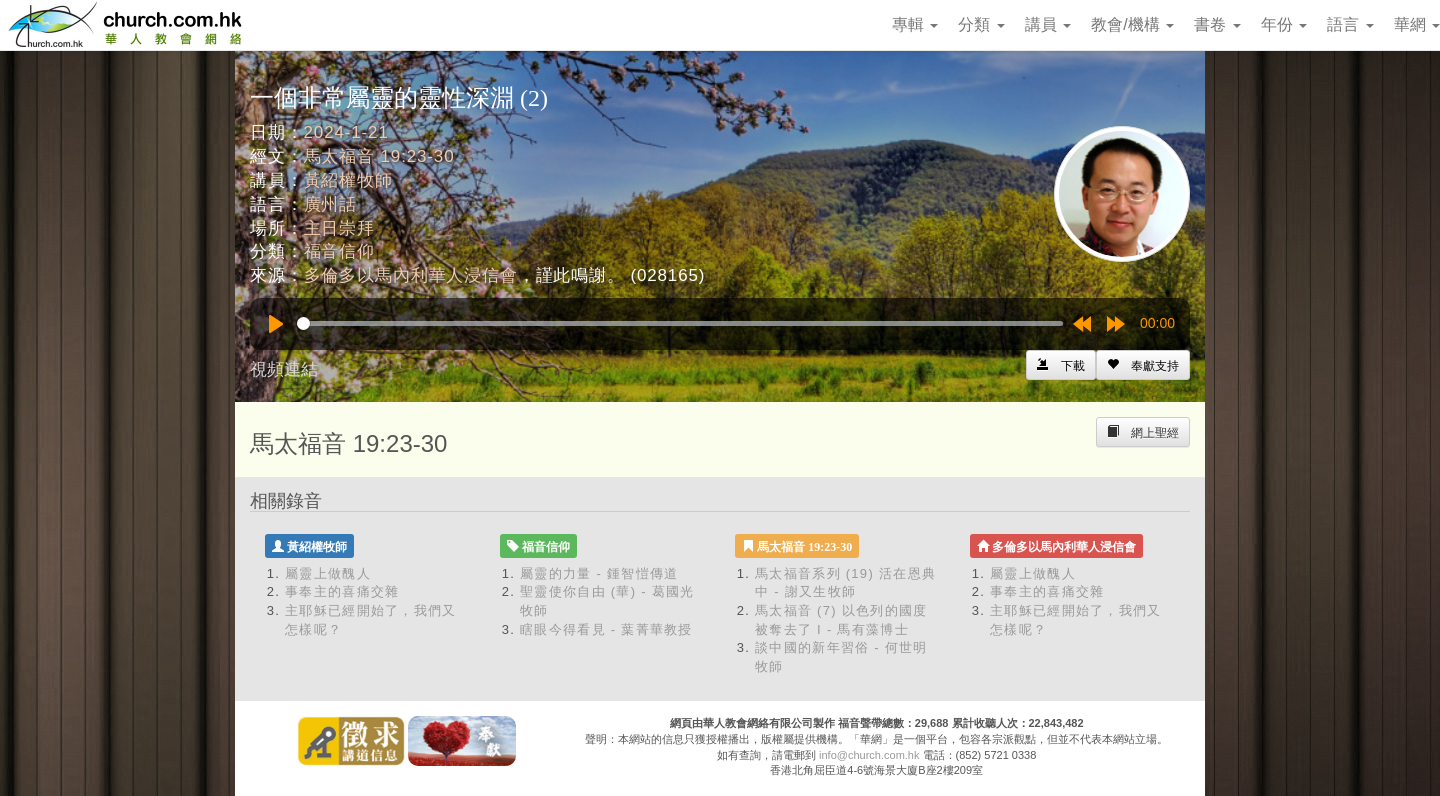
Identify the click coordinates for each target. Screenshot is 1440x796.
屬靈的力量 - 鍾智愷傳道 (599, 573)
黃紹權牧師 (348, 180)
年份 (1284, 24)
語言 (1350, 24)
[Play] (276, 324)
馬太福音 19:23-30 (379, 156)
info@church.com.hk (869, 755)
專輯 (915, 24)
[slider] (680, 323)
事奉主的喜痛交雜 (342, 591)
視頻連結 (284, 369)
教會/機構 (1132, 24)
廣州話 (331, 204)
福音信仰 (339, 251)
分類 (981, 24)
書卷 (1217, 24)
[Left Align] (1143, 365)
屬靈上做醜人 (328, 573)
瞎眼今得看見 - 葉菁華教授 (606, 629)
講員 (1048, 24)
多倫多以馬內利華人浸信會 (411, 275)
